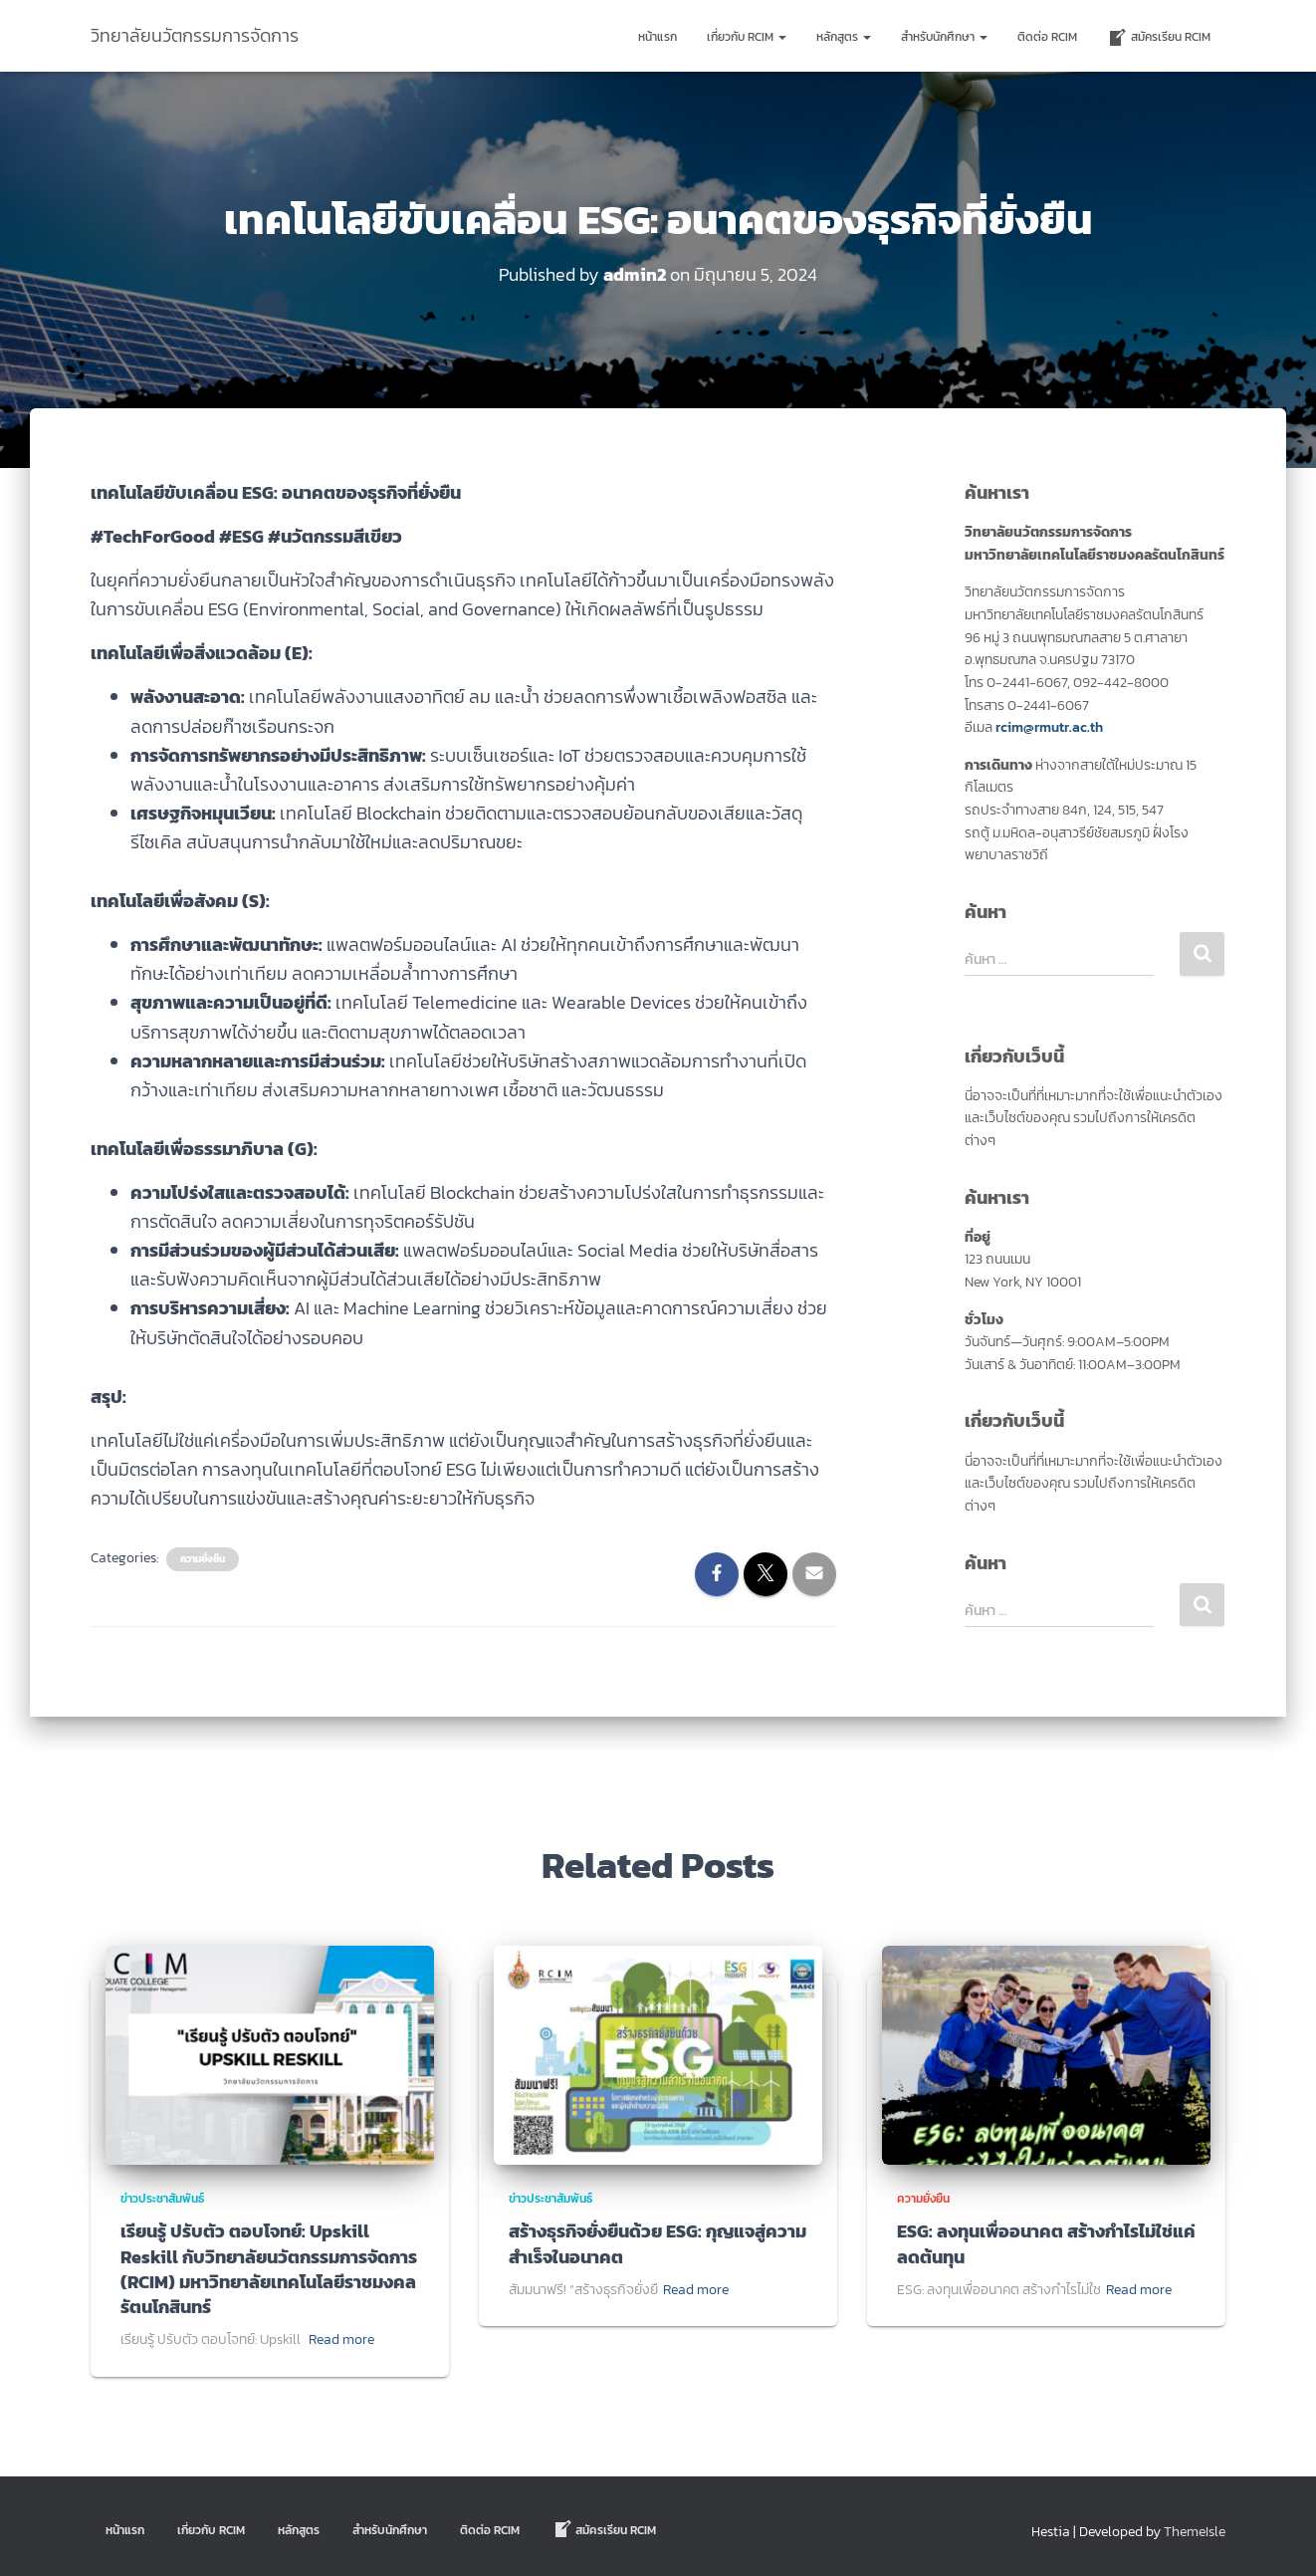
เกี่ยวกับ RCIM (746, 37)
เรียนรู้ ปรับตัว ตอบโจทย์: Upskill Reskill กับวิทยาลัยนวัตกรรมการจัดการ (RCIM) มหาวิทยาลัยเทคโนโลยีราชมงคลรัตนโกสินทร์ (268, 2269)
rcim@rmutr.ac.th (1049, 727)
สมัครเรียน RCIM (1158, 38)
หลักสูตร (843, 37)
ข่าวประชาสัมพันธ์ (162, 2199)
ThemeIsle (1194, 2531)
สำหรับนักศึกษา (944, 37)
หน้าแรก (657, 37)
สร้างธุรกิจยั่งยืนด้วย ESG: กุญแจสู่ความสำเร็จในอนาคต (657, 2243)
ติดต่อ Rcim (1047, 37)
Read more (341, 2339)
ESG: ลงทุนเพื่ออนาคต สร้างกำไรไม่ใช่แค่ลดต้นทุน (1046, 2243)
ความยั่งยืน (202, 1559)
